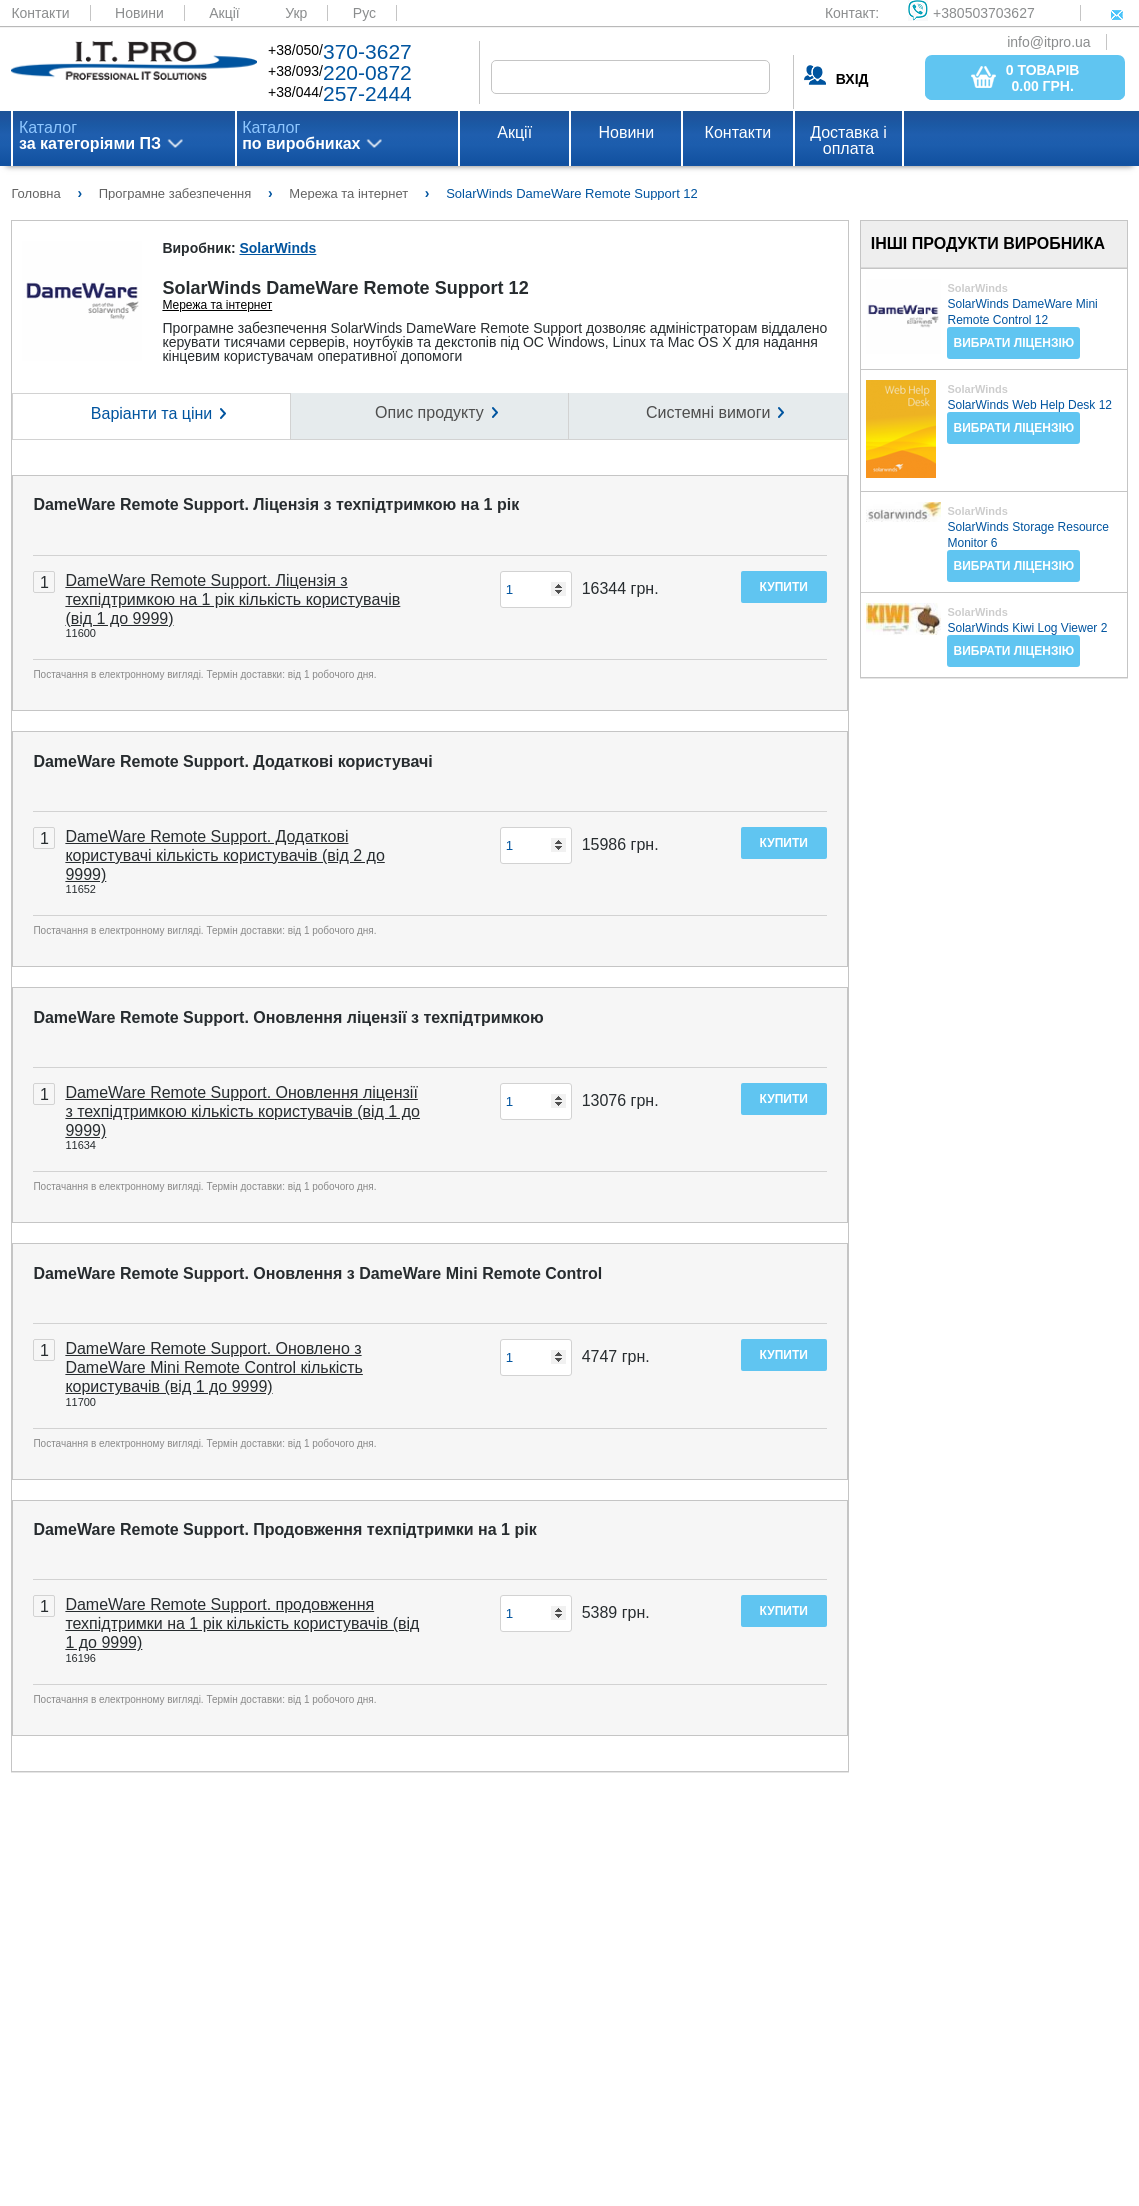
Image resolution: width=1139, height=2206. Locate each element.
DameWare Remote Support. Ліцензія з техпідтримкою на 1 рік (276, 504)
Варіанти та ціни (151, 413)
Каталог (90, 136)
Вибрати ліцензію (1013, 343)
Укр (296, 13)
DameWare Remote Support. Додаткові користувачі (232, 761)
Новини (139, 13)
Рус (364, 13)
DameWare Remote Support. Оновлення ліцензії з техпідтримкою (288, 1017)
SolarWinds (277, 248)
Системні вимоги (708, 412)
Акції (224, 13)
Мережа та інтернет (217, 305)
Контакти (40, 13)
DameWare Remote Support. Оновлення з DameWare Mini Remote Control (317, 1273)
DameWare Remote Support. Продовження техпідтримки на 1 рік (284, 1529)
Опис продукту (429, 412)
